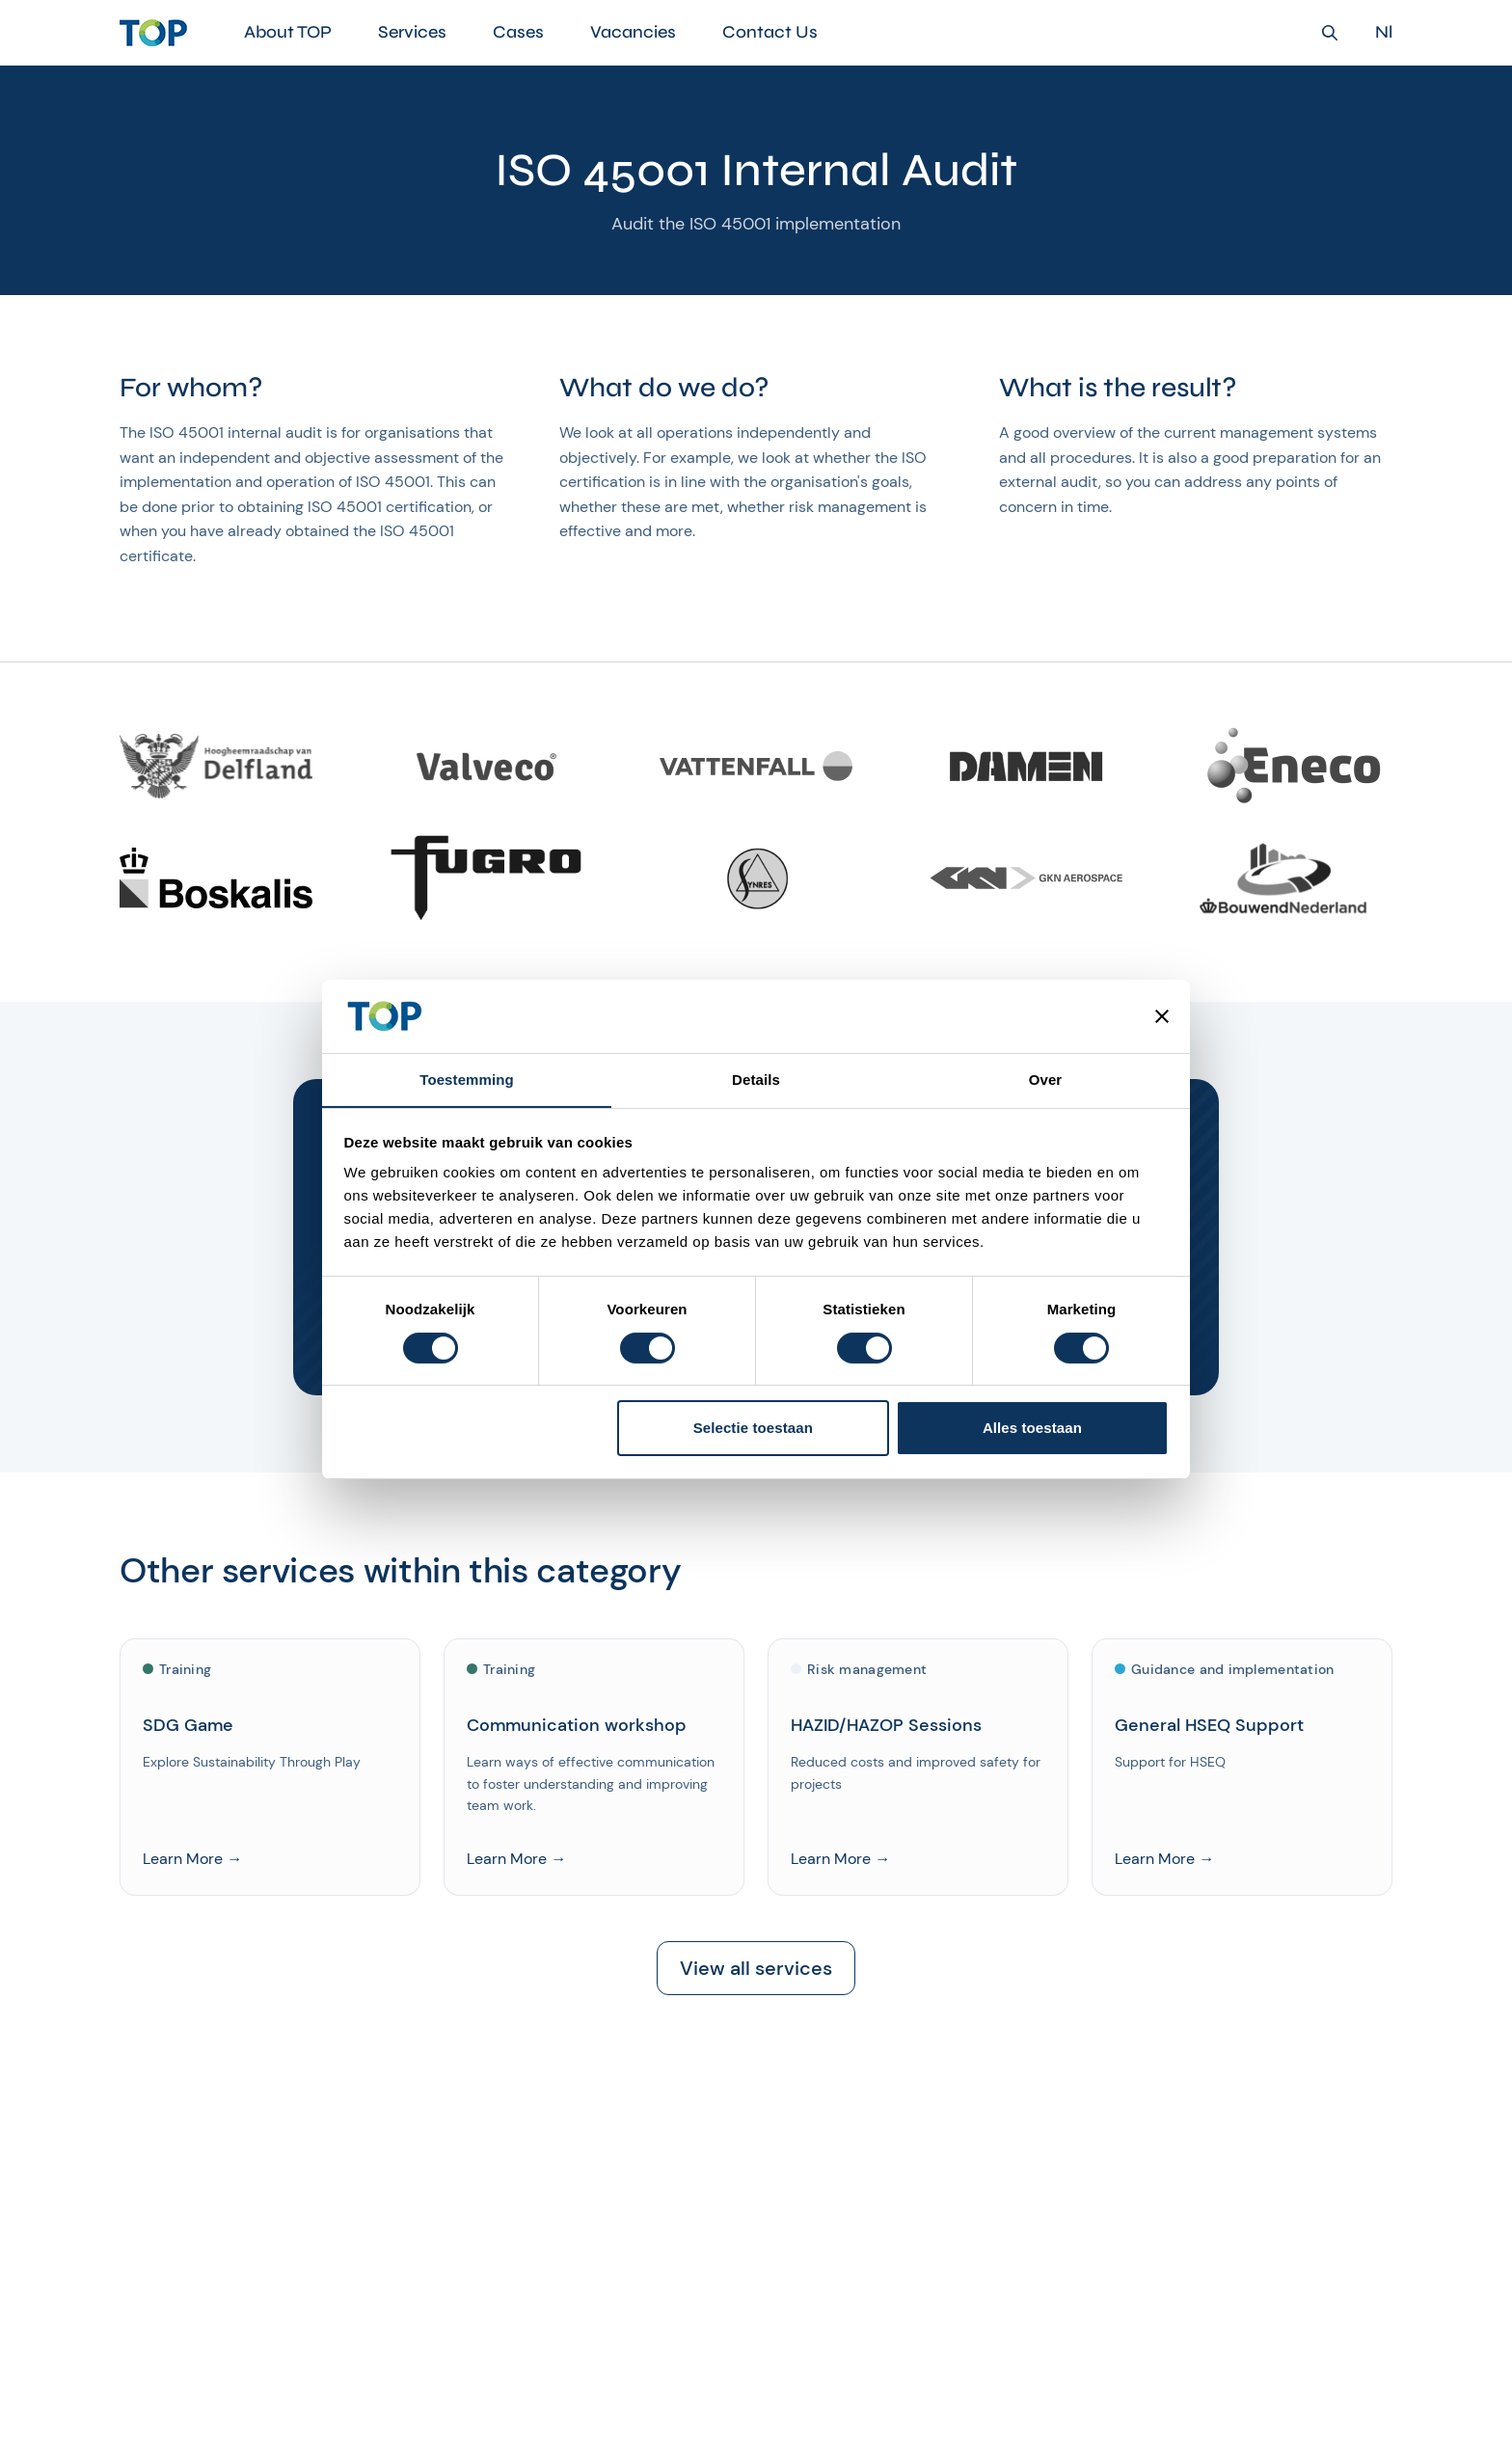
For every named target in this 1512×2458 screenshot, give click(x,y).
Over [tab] (1046, 1079)
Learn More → (192, 1859)
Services (412, 31)
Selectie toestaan (753, 1428)
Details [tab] (756, 1079)
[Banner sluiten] (1162, 1015)
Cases (518, 31)
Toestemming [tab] (466, 1079)
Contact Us (770, 31)
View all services (756, 1969)
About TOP (288, 31)
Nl (1383, 32)
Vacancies (633, 31)
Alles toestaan (1032, 1428)
